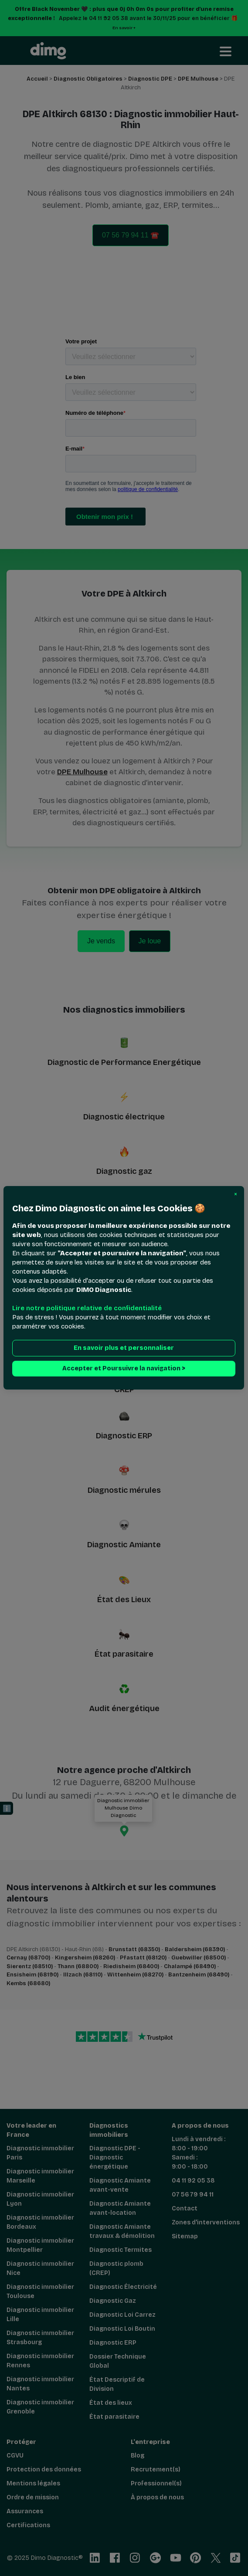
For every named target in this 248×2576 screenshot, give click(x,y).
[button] (236, 1194)
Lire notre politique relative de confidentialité (87, 1308)
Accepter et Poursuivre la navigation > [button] (124, 1369)
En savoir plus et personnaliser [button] (124, 1348)
